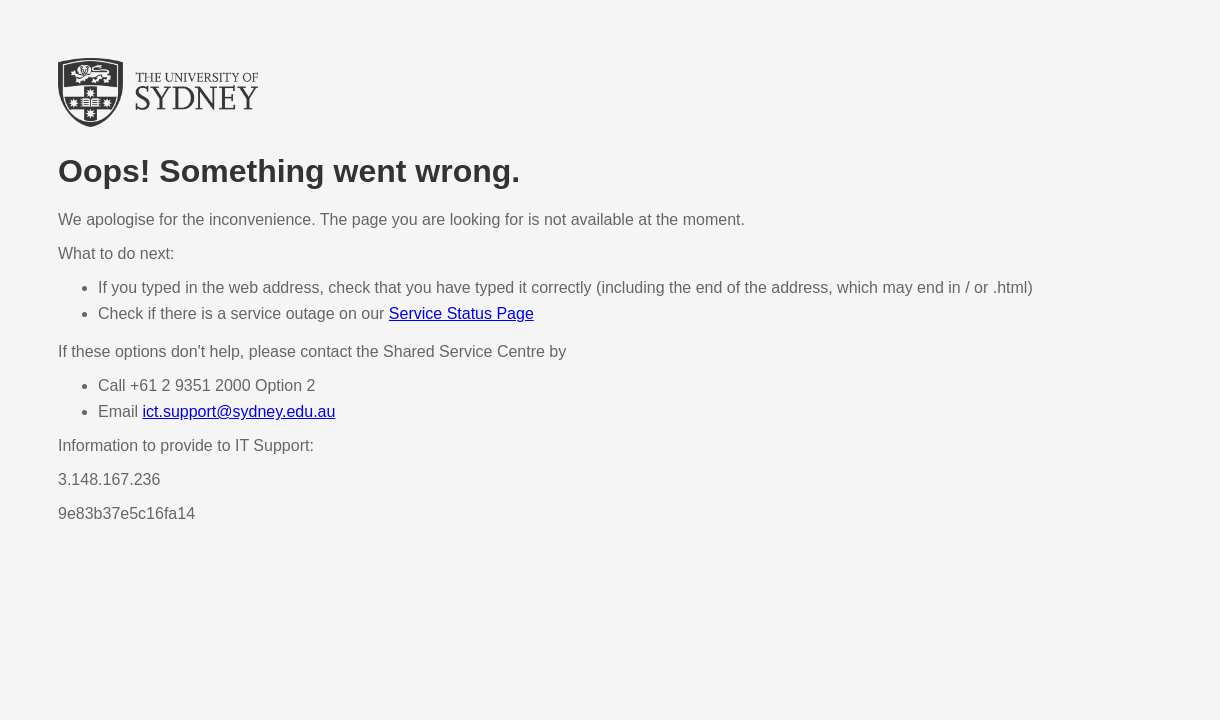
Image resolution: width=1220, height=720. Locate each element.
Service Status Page (461, 313)
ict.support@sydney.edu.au (238, 411)
